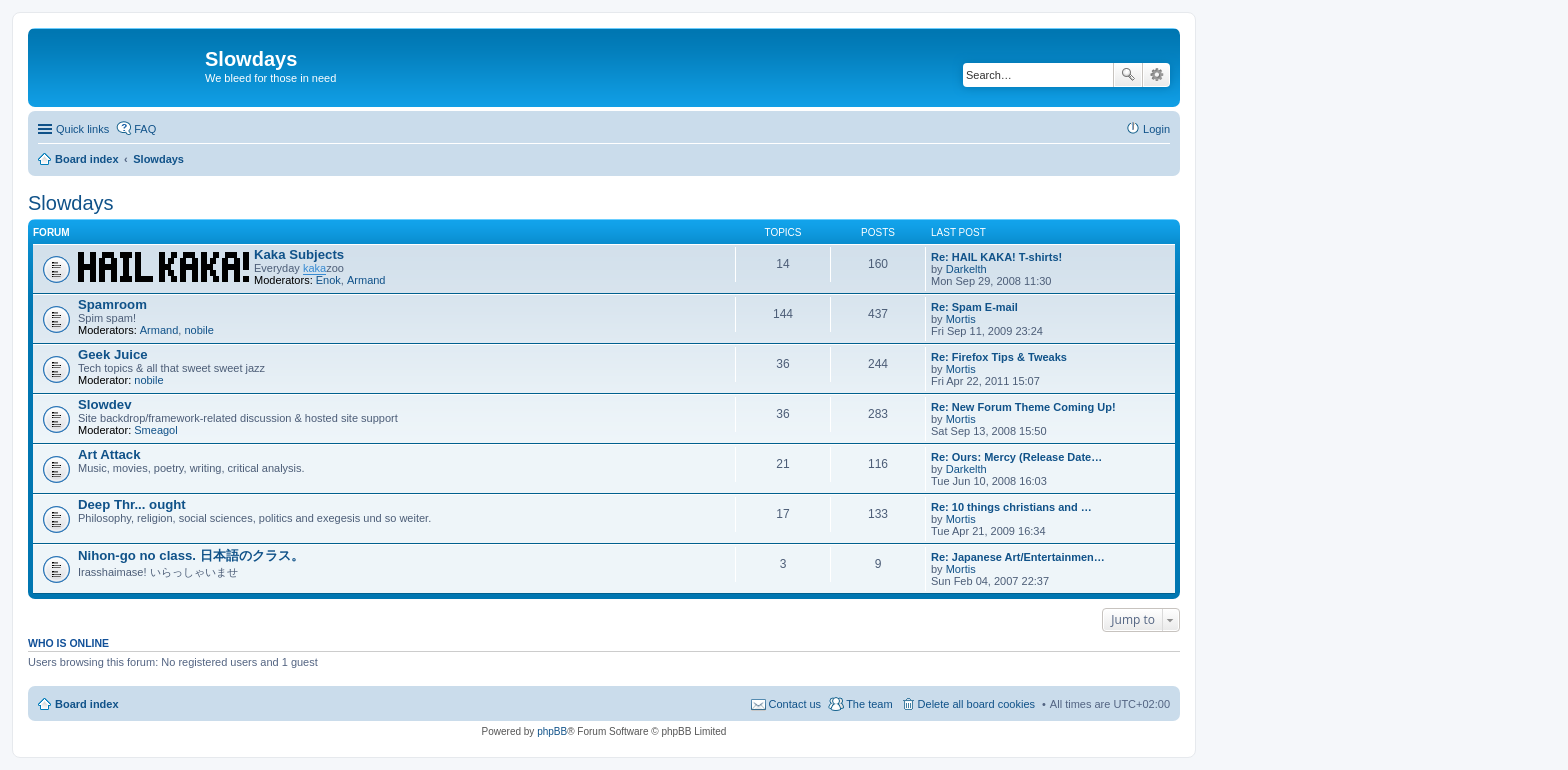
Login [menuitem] (1156, 129)
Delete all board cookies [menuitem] (976, 704)
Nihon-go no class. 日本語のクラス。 (191, 555)
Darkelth (966, 269)
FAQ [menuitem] (145, 129)
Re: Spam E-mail (974, 307)
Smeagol (155, 430)
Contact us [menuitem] (795, 704)
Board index (87, 704)
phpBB (552, 731)
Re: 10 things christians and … (1011, 507)
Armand (366, 280)
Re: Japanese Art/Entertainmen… (1018, 557)
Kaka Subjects (299, 254)
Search (1128, 75)
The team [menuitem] (869, 704)
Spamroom (112, 304)
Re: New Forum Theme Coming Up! (1023, 407)
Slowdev (105, 404)
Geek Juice (113, 354)
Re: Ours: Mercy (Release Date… (1016, 457)
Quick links (82, 129)
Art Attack (109, 454)
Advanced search (1156, 75)
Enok (328, 280)
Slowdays (71, 203)
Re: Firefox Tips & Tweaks (999, 357)
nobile (198, 330)
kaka (314, 268)
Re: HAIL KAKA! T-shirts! (996, 257)
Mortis (961, 319)
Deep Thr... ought (132, 504)
